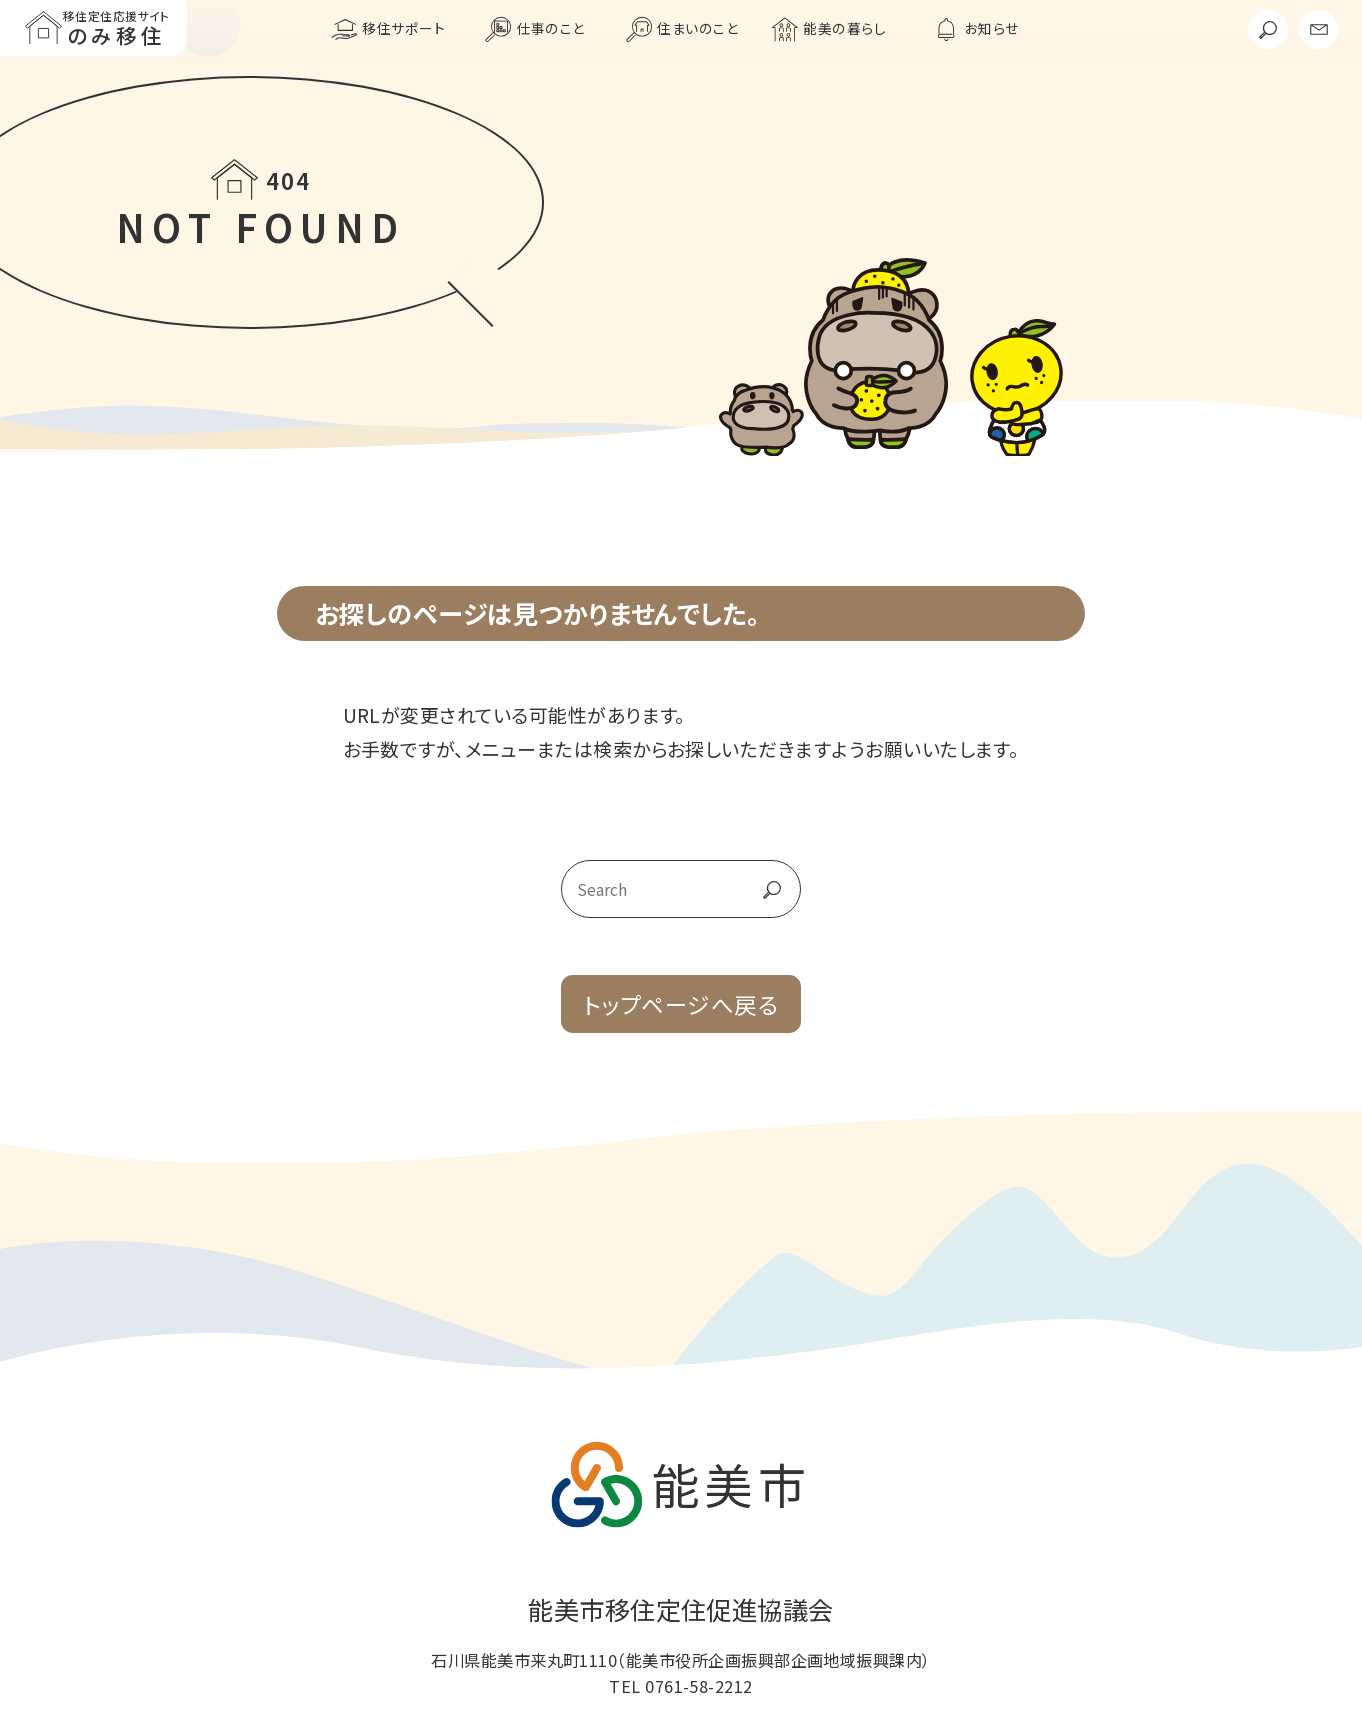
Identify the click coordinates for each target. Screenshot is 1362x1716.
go (753, 889)
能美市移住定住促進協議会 (681, 1609)
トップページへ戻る (681, 1004)
